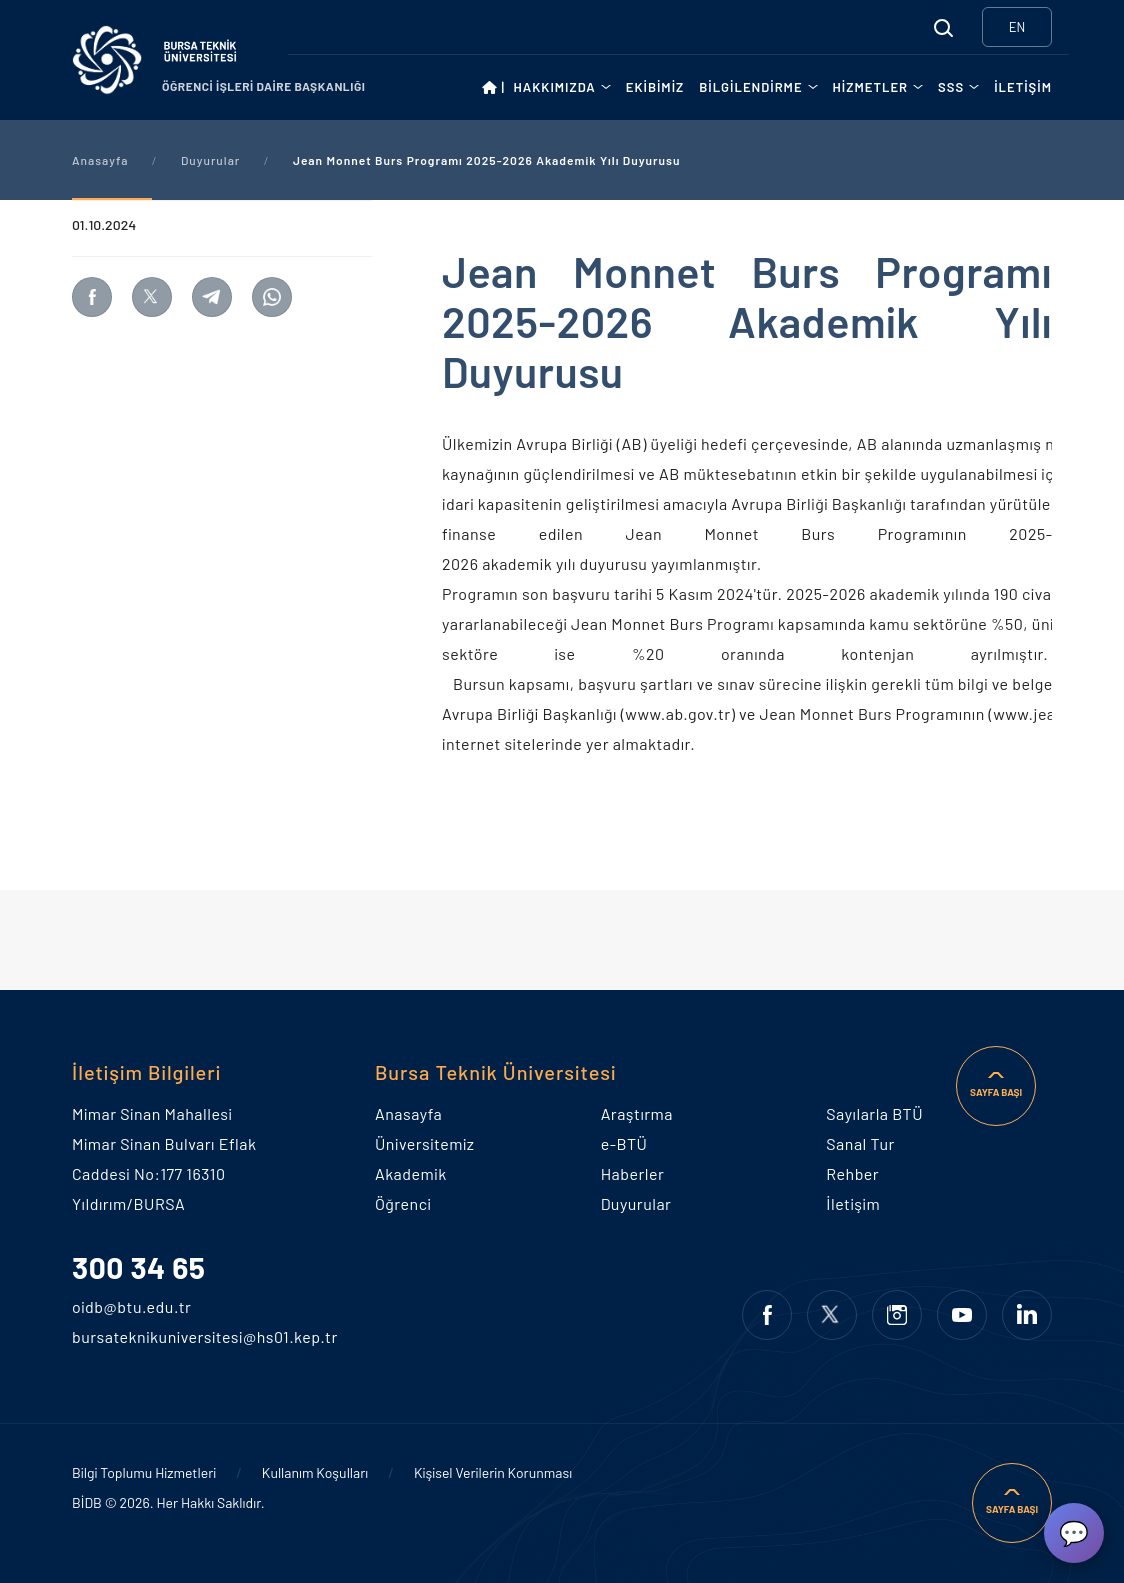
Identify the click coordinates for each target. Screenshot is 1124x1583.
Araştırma (637, 1113)
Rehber (852, 1173)
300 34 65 (139, 1267)
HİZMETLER (871, 87)
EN (1017, 27)
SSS (951, 87)
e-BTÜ (624, 1143)
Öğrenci (403, 1203)
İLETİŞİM (1023, 87)
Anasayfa (100, 160)
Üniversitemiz (424, 1143)
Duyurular (210, 160)
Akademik (411, 1173)
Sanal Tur (860, 1143)
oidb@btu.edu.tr (104, 1306)
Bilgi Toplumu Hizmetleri (144, 1472)
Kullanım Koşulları (315, 1472)
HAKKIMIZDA (555, 87)
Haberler (633, 1173)
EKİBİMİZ (655, 87)
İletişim (853, 1203)
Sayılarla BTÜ (874, 1113)
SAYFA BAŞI (996, 1092)
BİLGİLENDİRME (750, 87)
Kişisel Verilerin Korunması (493, 1472)
